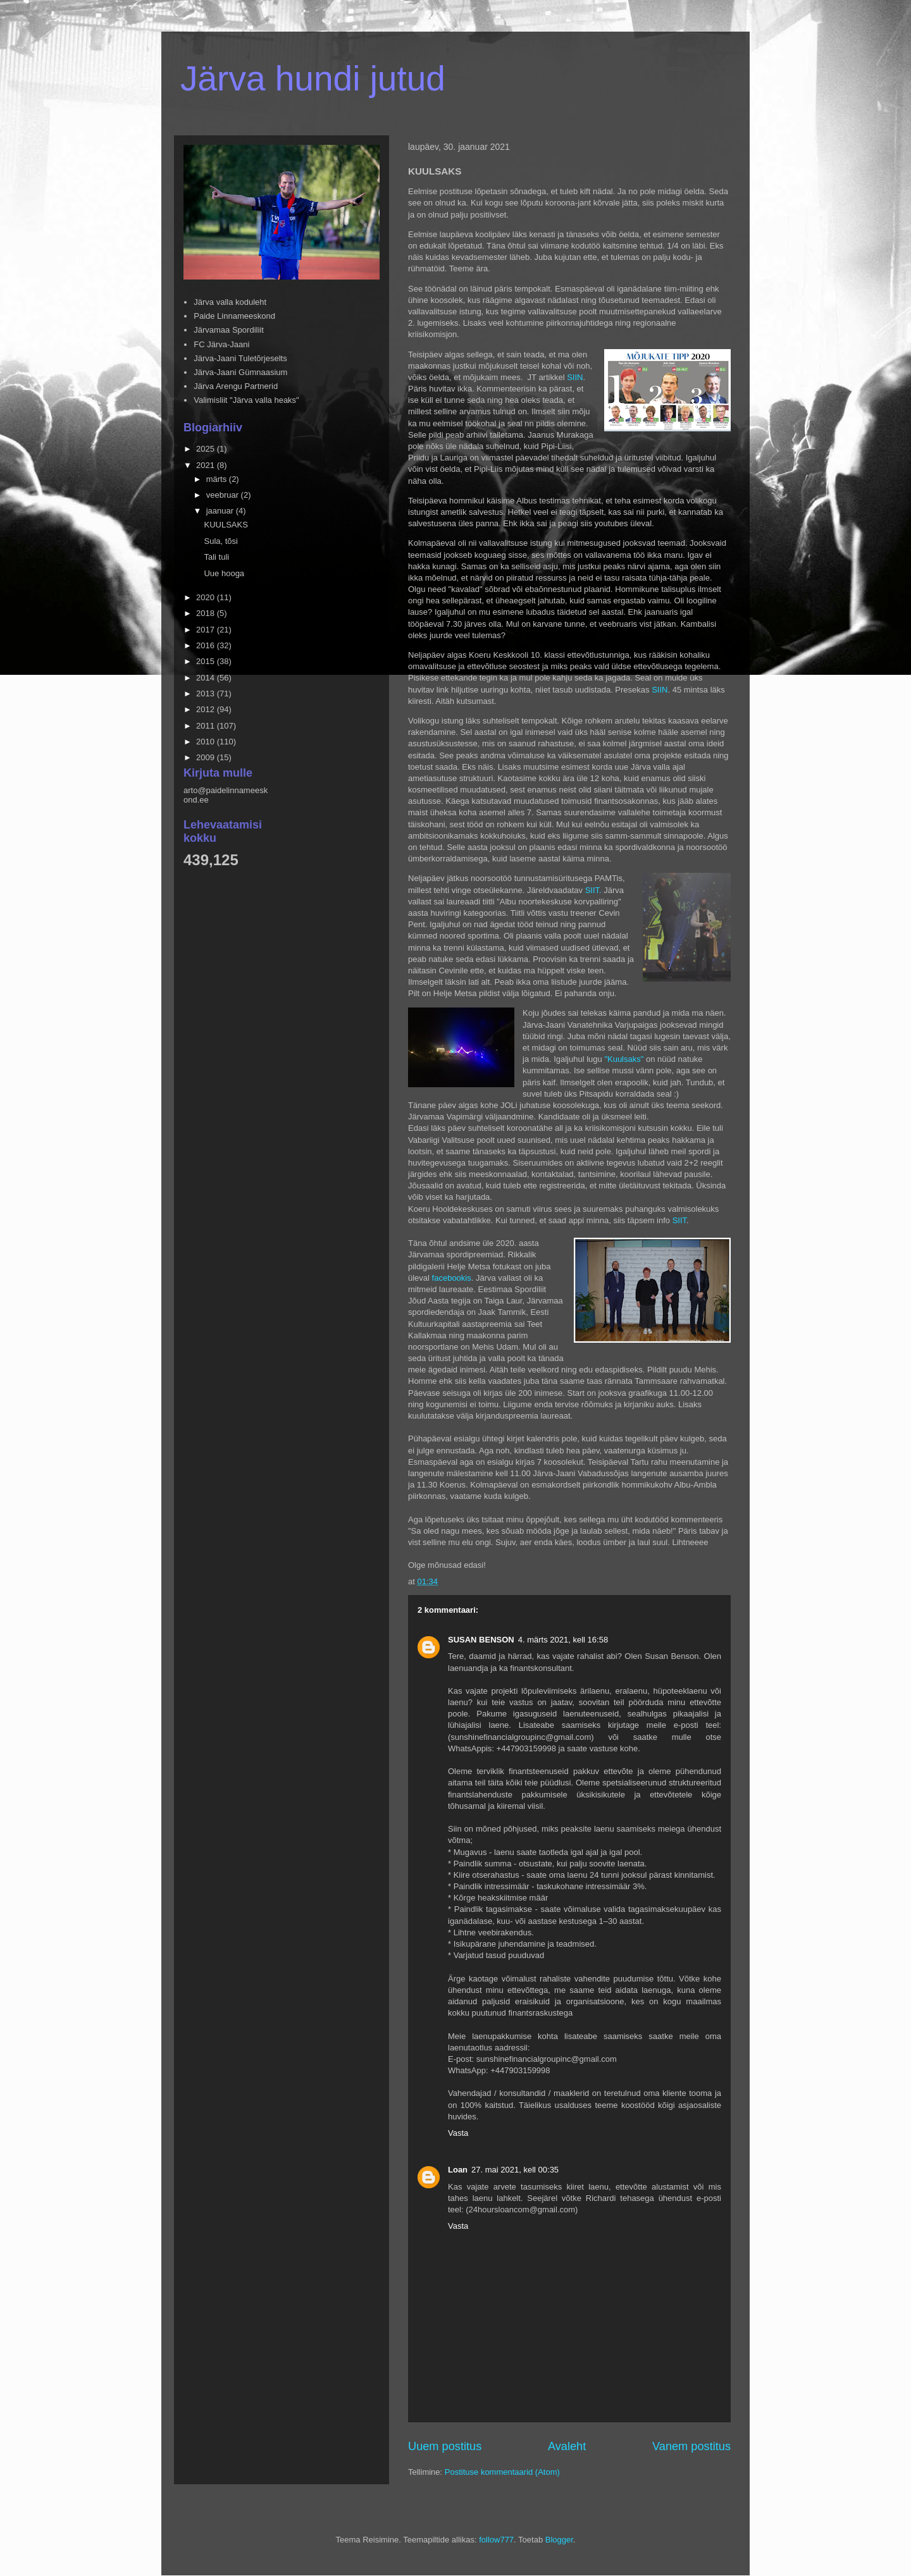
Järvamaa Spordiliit (229, 330)
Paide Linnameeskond (234, 316)
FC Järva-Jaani (221, 344)
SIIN (575, 377)
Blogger (559, 2539)
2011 (206, 725)
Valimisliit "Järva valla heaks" (246, 400)
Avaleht (567, 2446)
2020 (206, 597)
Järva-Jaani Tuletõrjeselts (240, 358)
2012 (206, 709)
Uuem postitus (444, 2446)
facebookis (451, 1278)
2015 (206, 661)
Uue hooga (224, 573)
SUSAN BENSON (481, 1639)
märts (217, 479)
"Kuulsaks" (625, 1059)
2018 (206, 613)
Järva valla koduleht (230, 302)
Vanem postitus (691, 2446)
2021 (206, 465)
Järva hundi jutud (312, 78)
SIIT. (593, 890)
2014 (206, 677)
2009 (206, 757)
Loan (458, 2169)
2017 (206, 629)
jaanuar (221, 510)
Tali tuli (216, 557)
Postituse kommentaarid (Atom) (502, 2472)
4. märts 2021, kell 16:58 (563, 1639)
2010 (206, 741)
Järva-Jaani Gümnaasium (240, 372)
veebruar (223, 495)
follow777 (496, 2539)
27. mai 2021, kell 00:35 (515, 2169)
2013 (206, 693)
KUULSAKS (225, 524)
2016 (206, 645)
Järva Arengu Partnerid (236, 386)
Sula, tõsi (220, 541)
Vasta (458, 2133)
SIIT (679, 1220)
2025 (206, 448)
